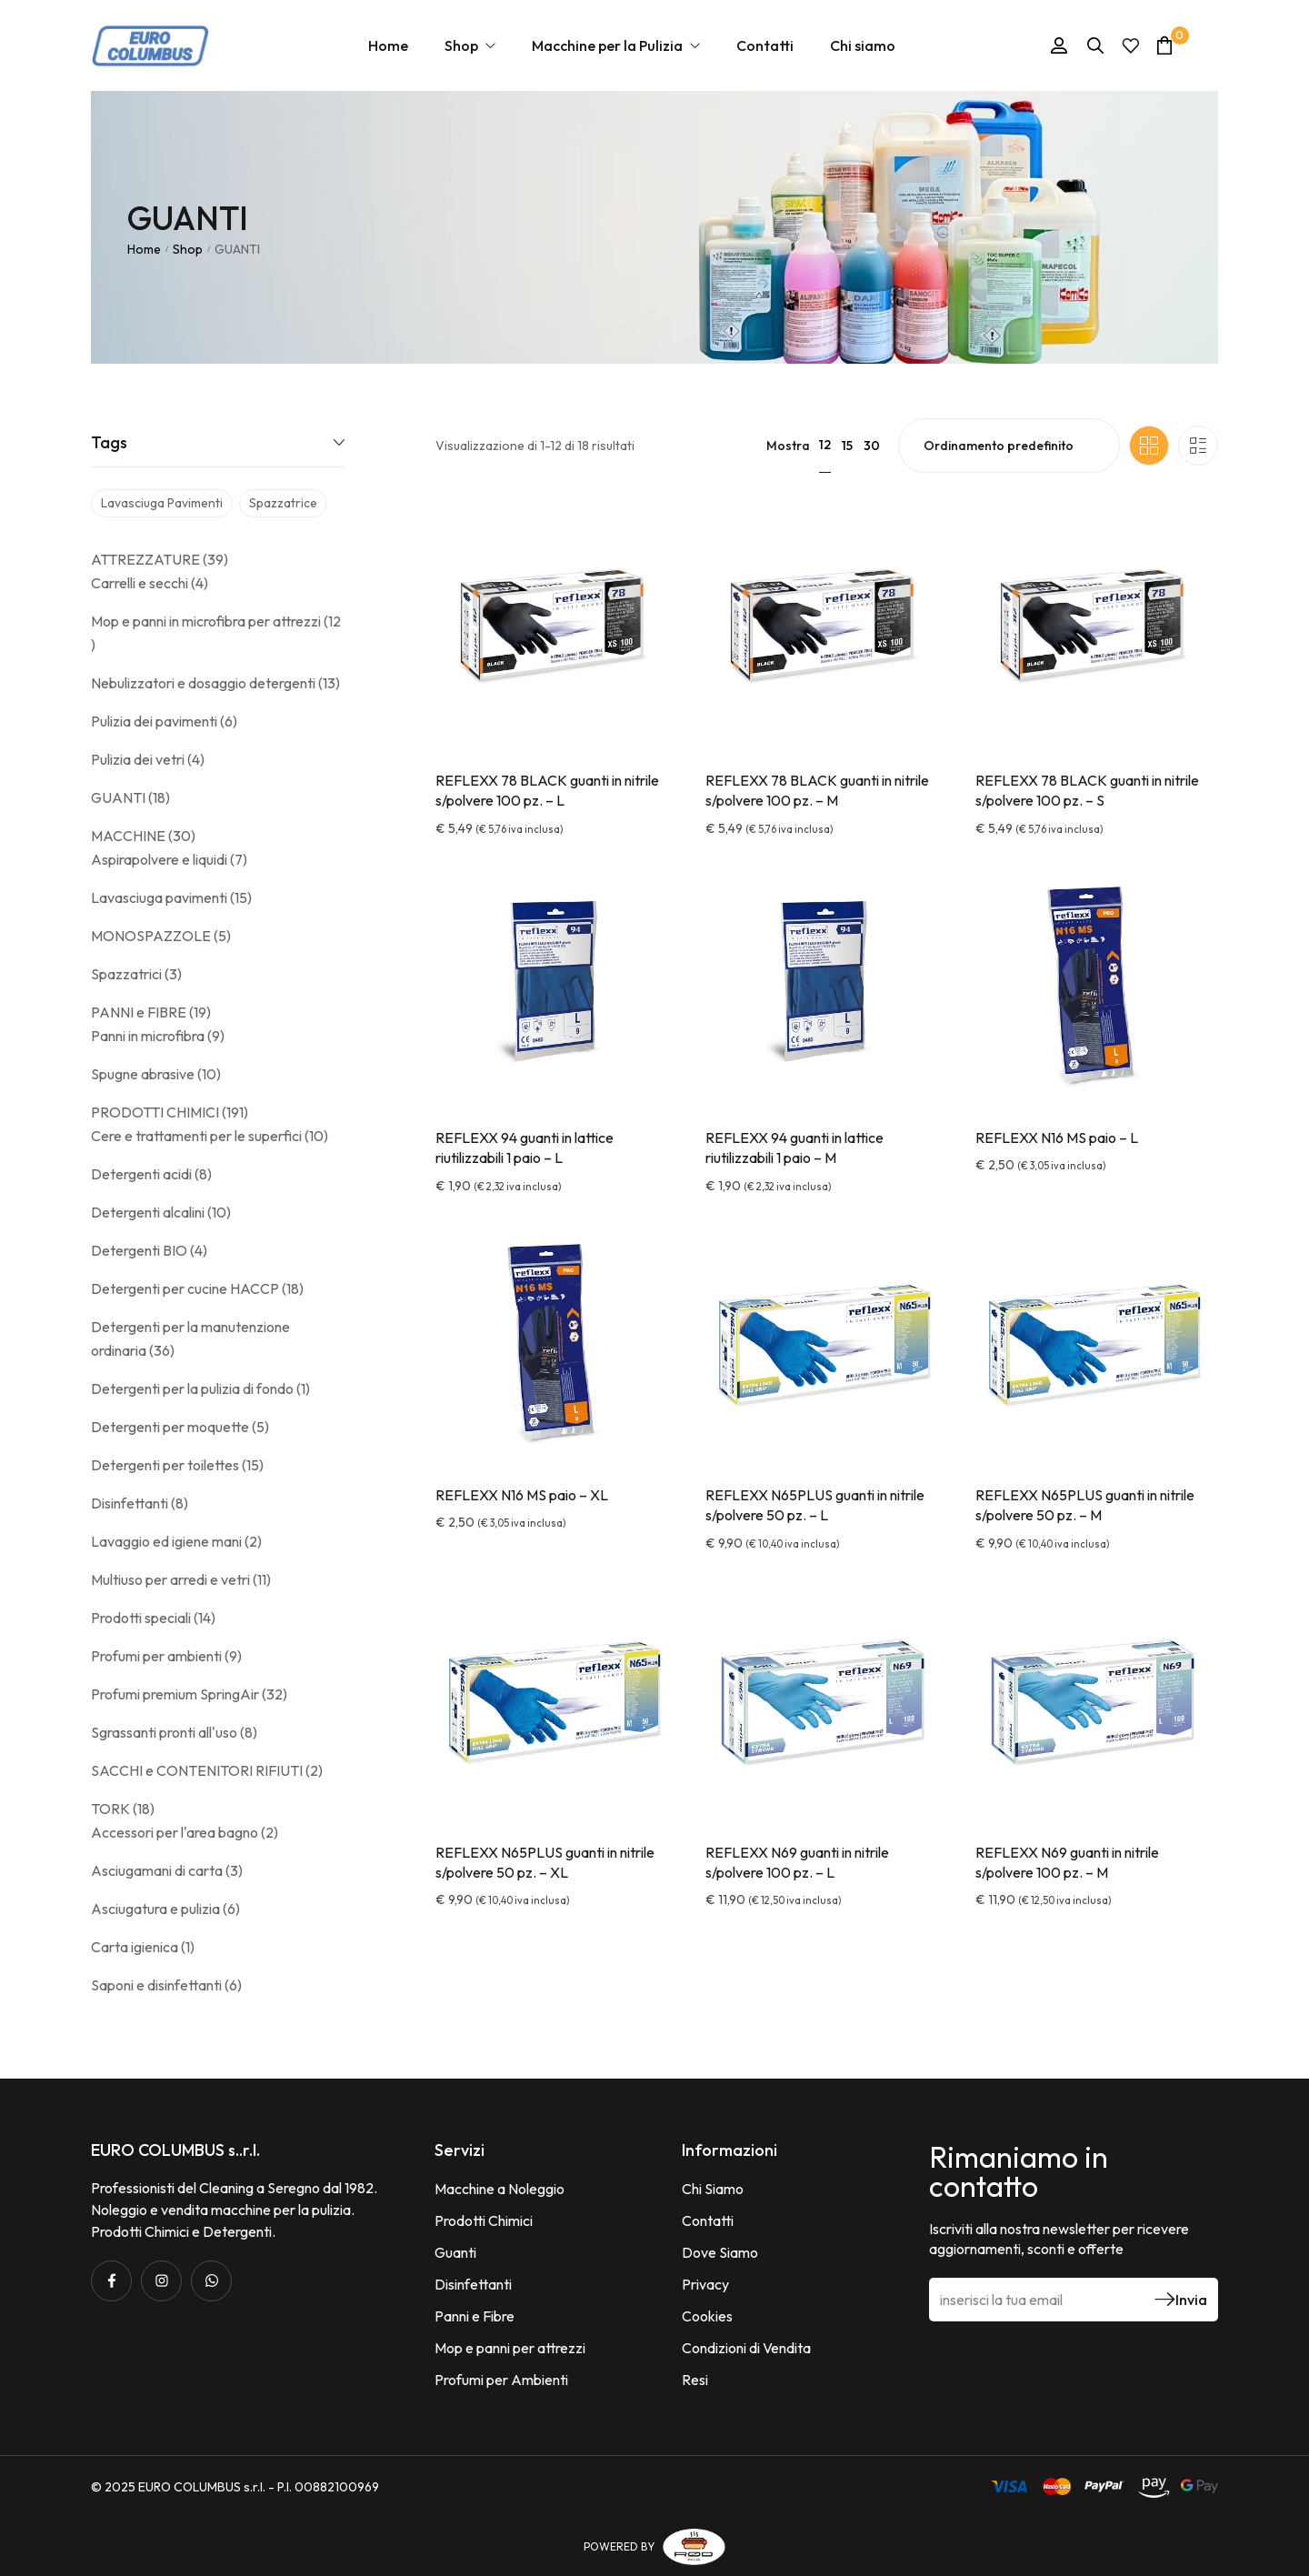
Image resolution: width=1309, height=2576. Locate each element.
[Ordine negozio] (1009, 445)
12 (825, 444)
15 (847, 445)
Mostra (788, 445)
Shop (188, 249)
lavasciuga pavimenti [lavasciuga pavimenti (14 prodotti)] (162, 503)
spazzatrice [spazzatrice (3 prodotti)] (283, 503)
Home (144, 249)
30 (872, 445)
